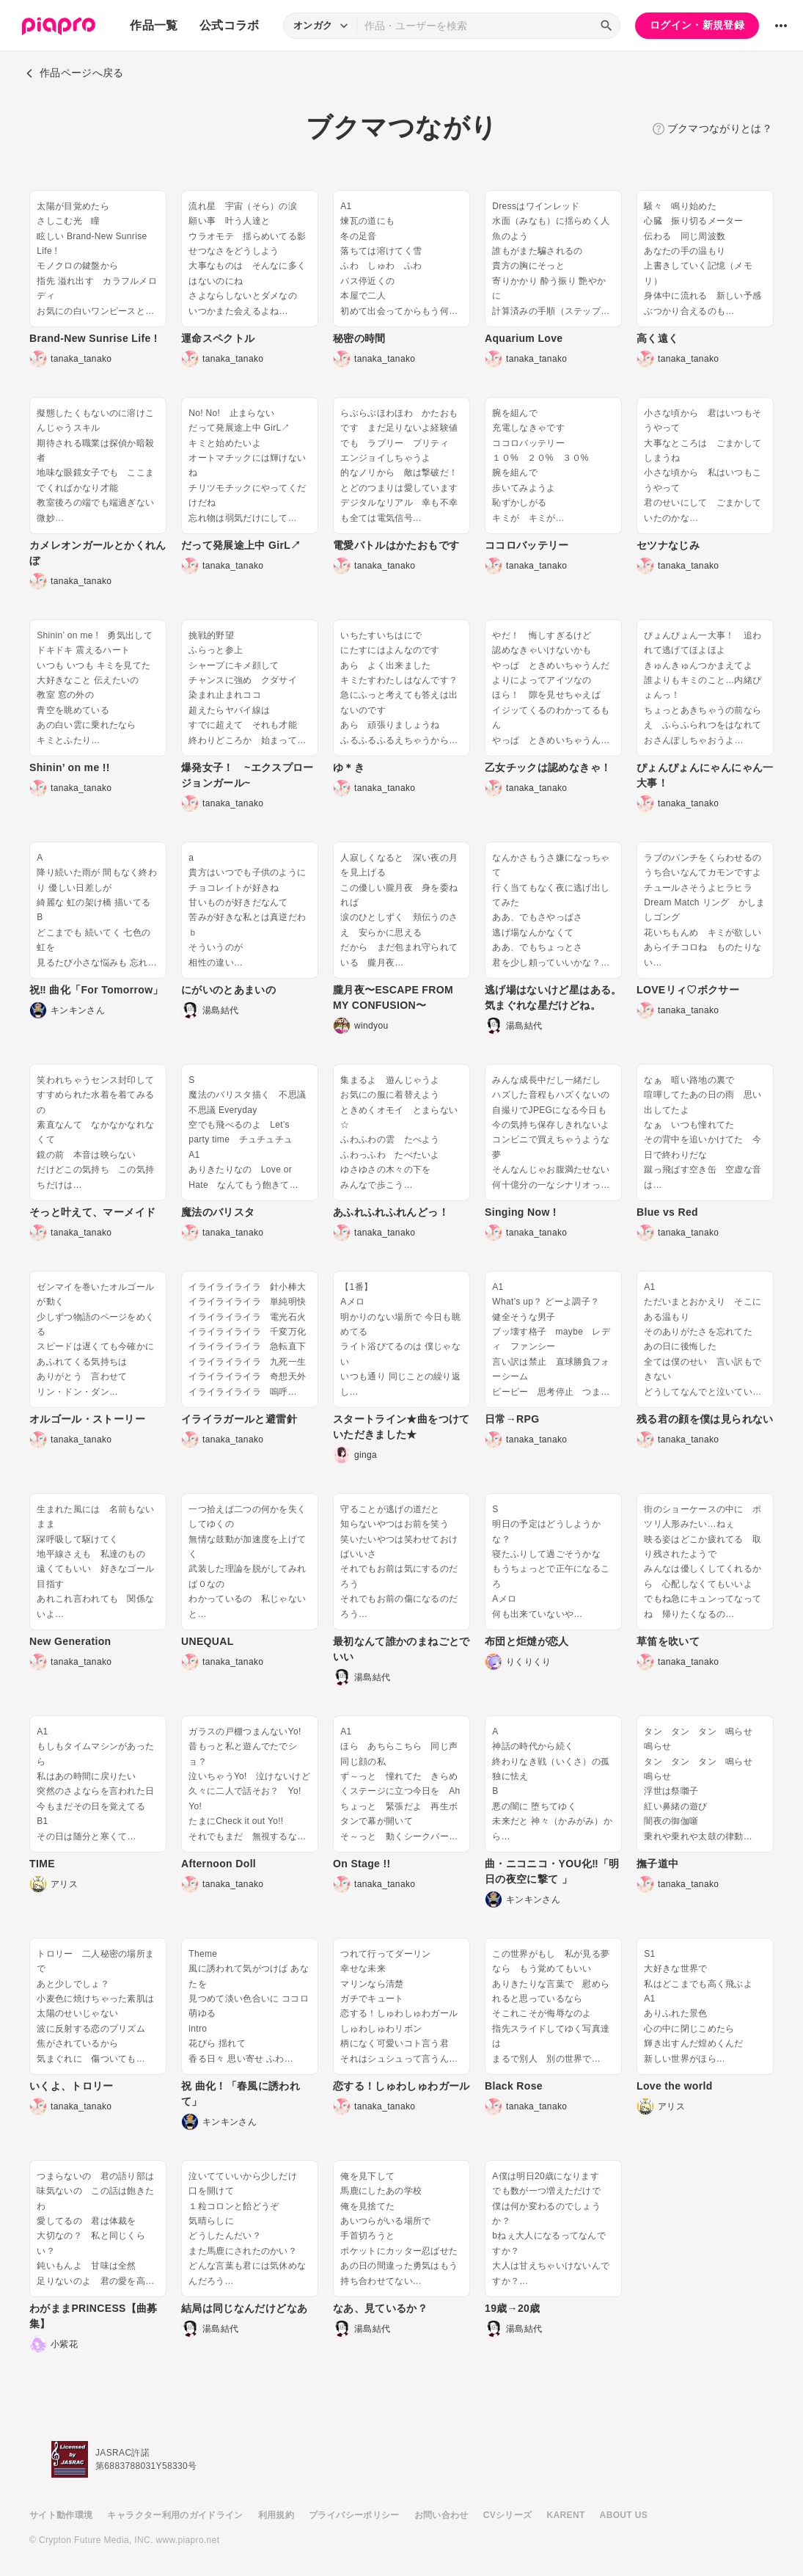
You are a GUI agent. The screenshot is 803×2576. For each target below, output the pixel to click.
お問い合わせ (441, 2515)
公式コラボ (229, 25)
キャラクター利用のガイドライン (175, 2515)
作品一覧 (153, 25)
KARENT (566, 2515)
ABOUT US (624, 2515)
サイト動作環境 (60, 2515)
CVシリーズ (507, 2515)
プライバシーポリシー (354, 2515)
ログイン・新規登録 (697, 25)
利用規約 (276, 2515)
